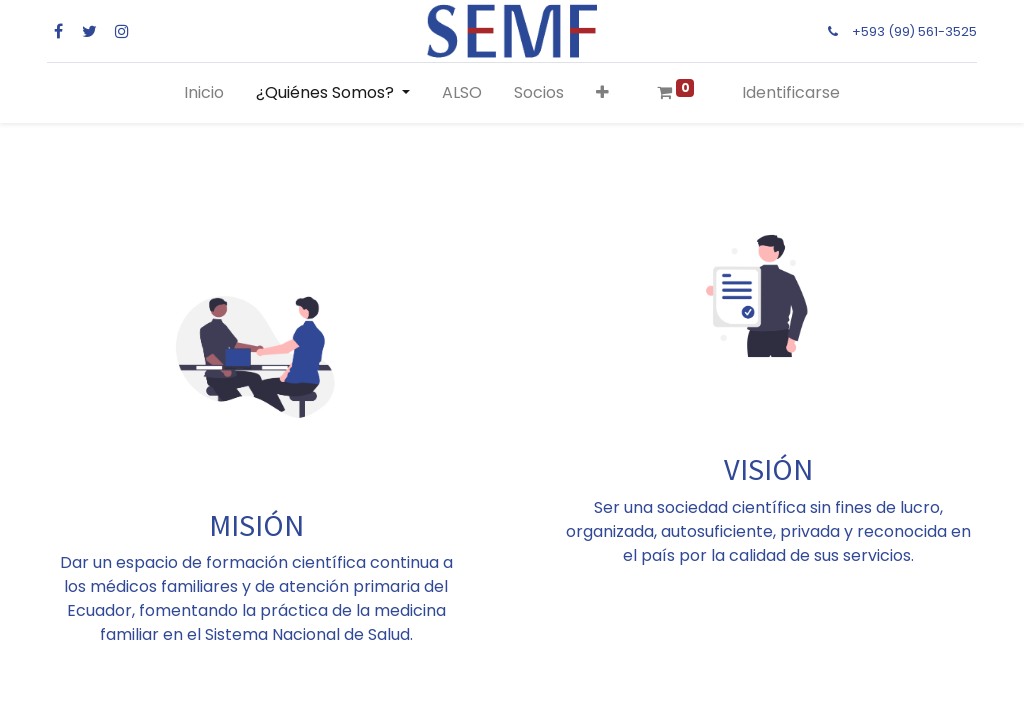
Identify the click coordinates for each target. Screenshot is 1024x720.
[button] (602, 93)
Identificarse (791, 92)
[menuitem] (204, 93)
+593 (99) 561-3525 (914, 31)
